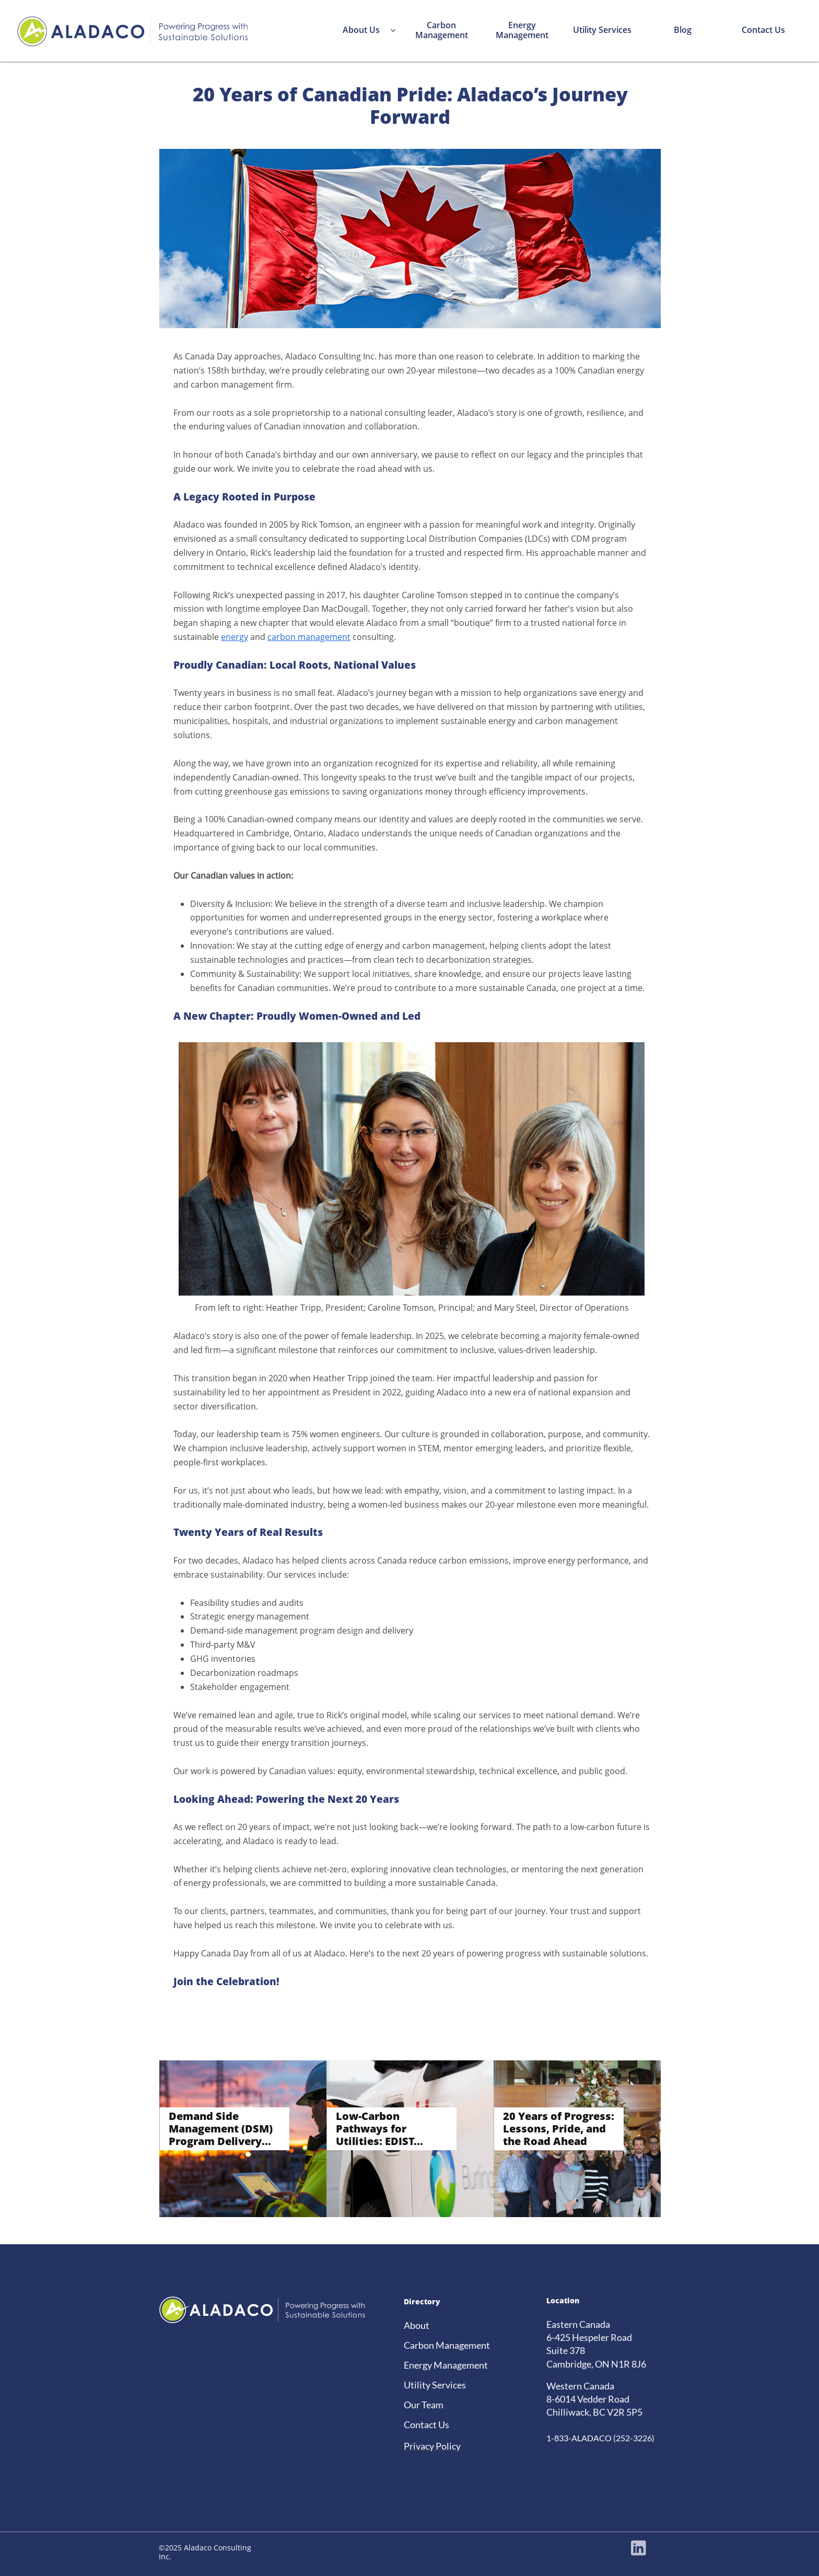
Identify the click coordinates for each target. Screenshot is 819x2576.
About (416, 2325)
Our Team (423, 2404)
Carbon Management (447, 2345)
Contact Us (426, 2424)
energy (234, 637)
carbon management (308, 637)
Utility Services (435, 2385)
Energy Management (446, 2365)
